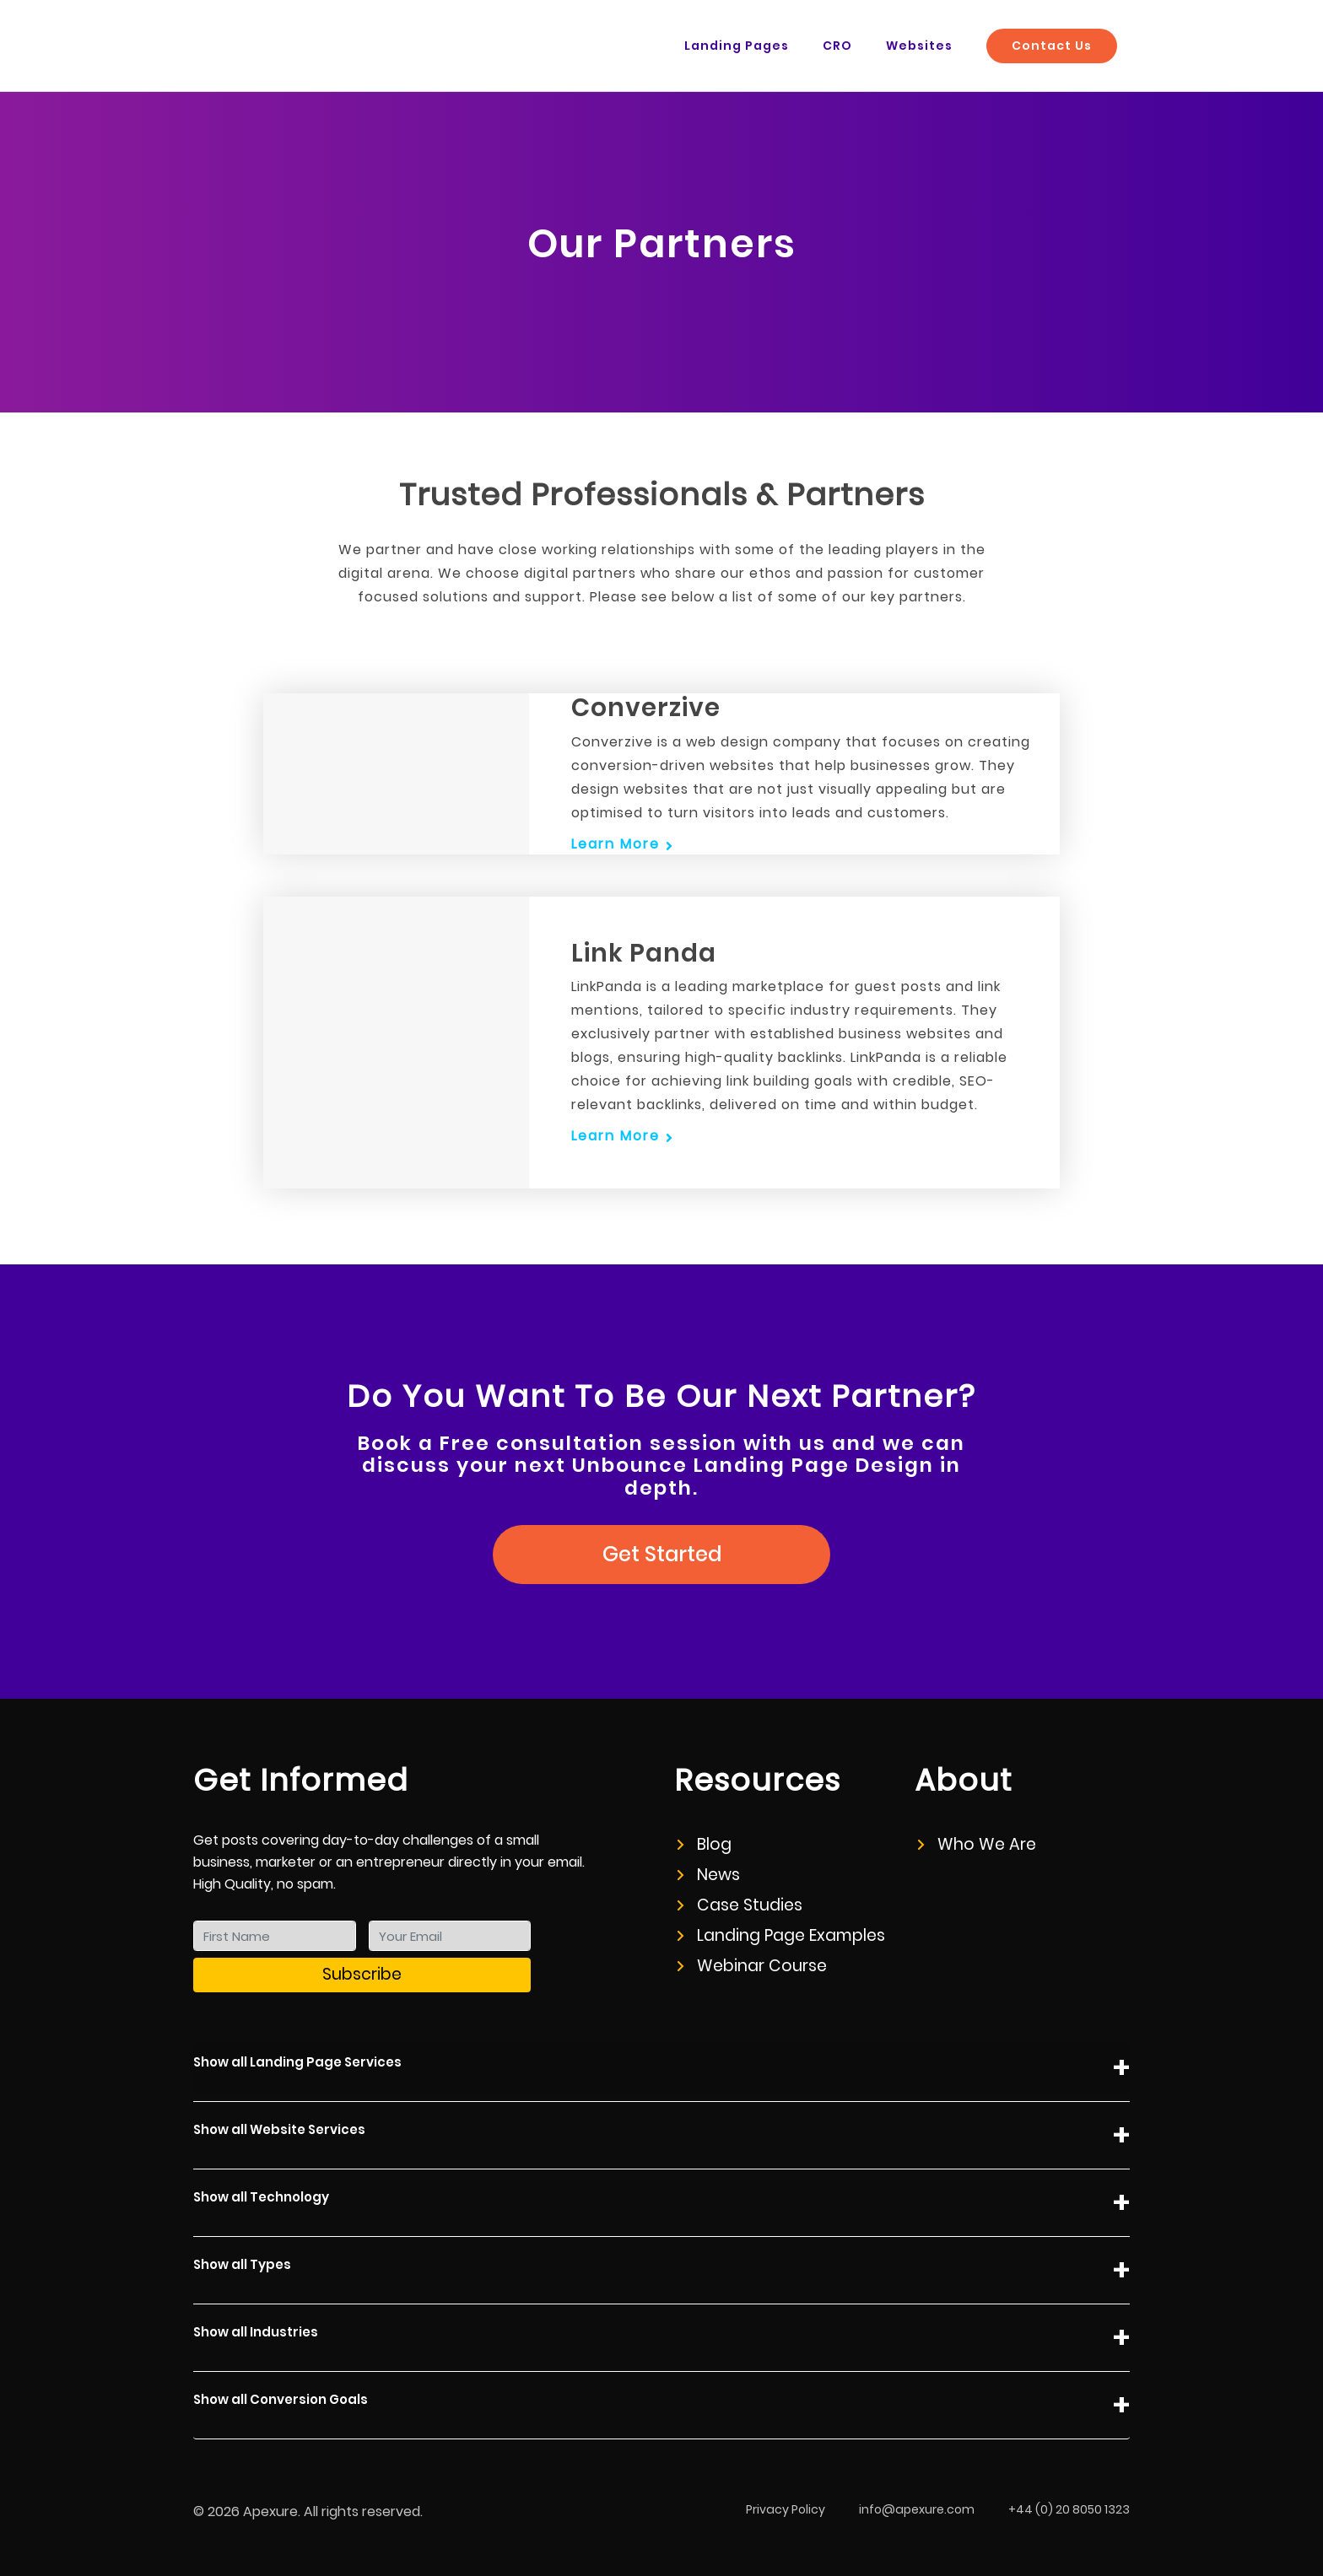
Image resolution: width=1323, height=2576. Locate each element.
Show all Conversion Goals (661, 2406)
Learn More (615, 844)
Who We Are (977, 1844)
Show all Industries (661, 2338)
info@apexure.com (917, 2509)
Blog (705, 1844)
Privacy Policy (785, 2509)
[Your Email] (450, 1936)
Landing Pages (736, 45)
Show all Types (661, 2271)
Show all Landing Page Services (661, 2068)
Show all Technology (661, 2203)
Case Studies (740, 1905)
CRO (837, 45)
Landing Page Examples (781, 1935)
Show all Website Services (661, 2136)
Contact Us (1052, 45)
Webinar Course (752, 1965)
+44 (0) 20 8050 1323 (1069, 2509)
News (709, 1874)
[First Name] (274, 1936)
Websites (919, 45)
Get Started (661, 1554)
